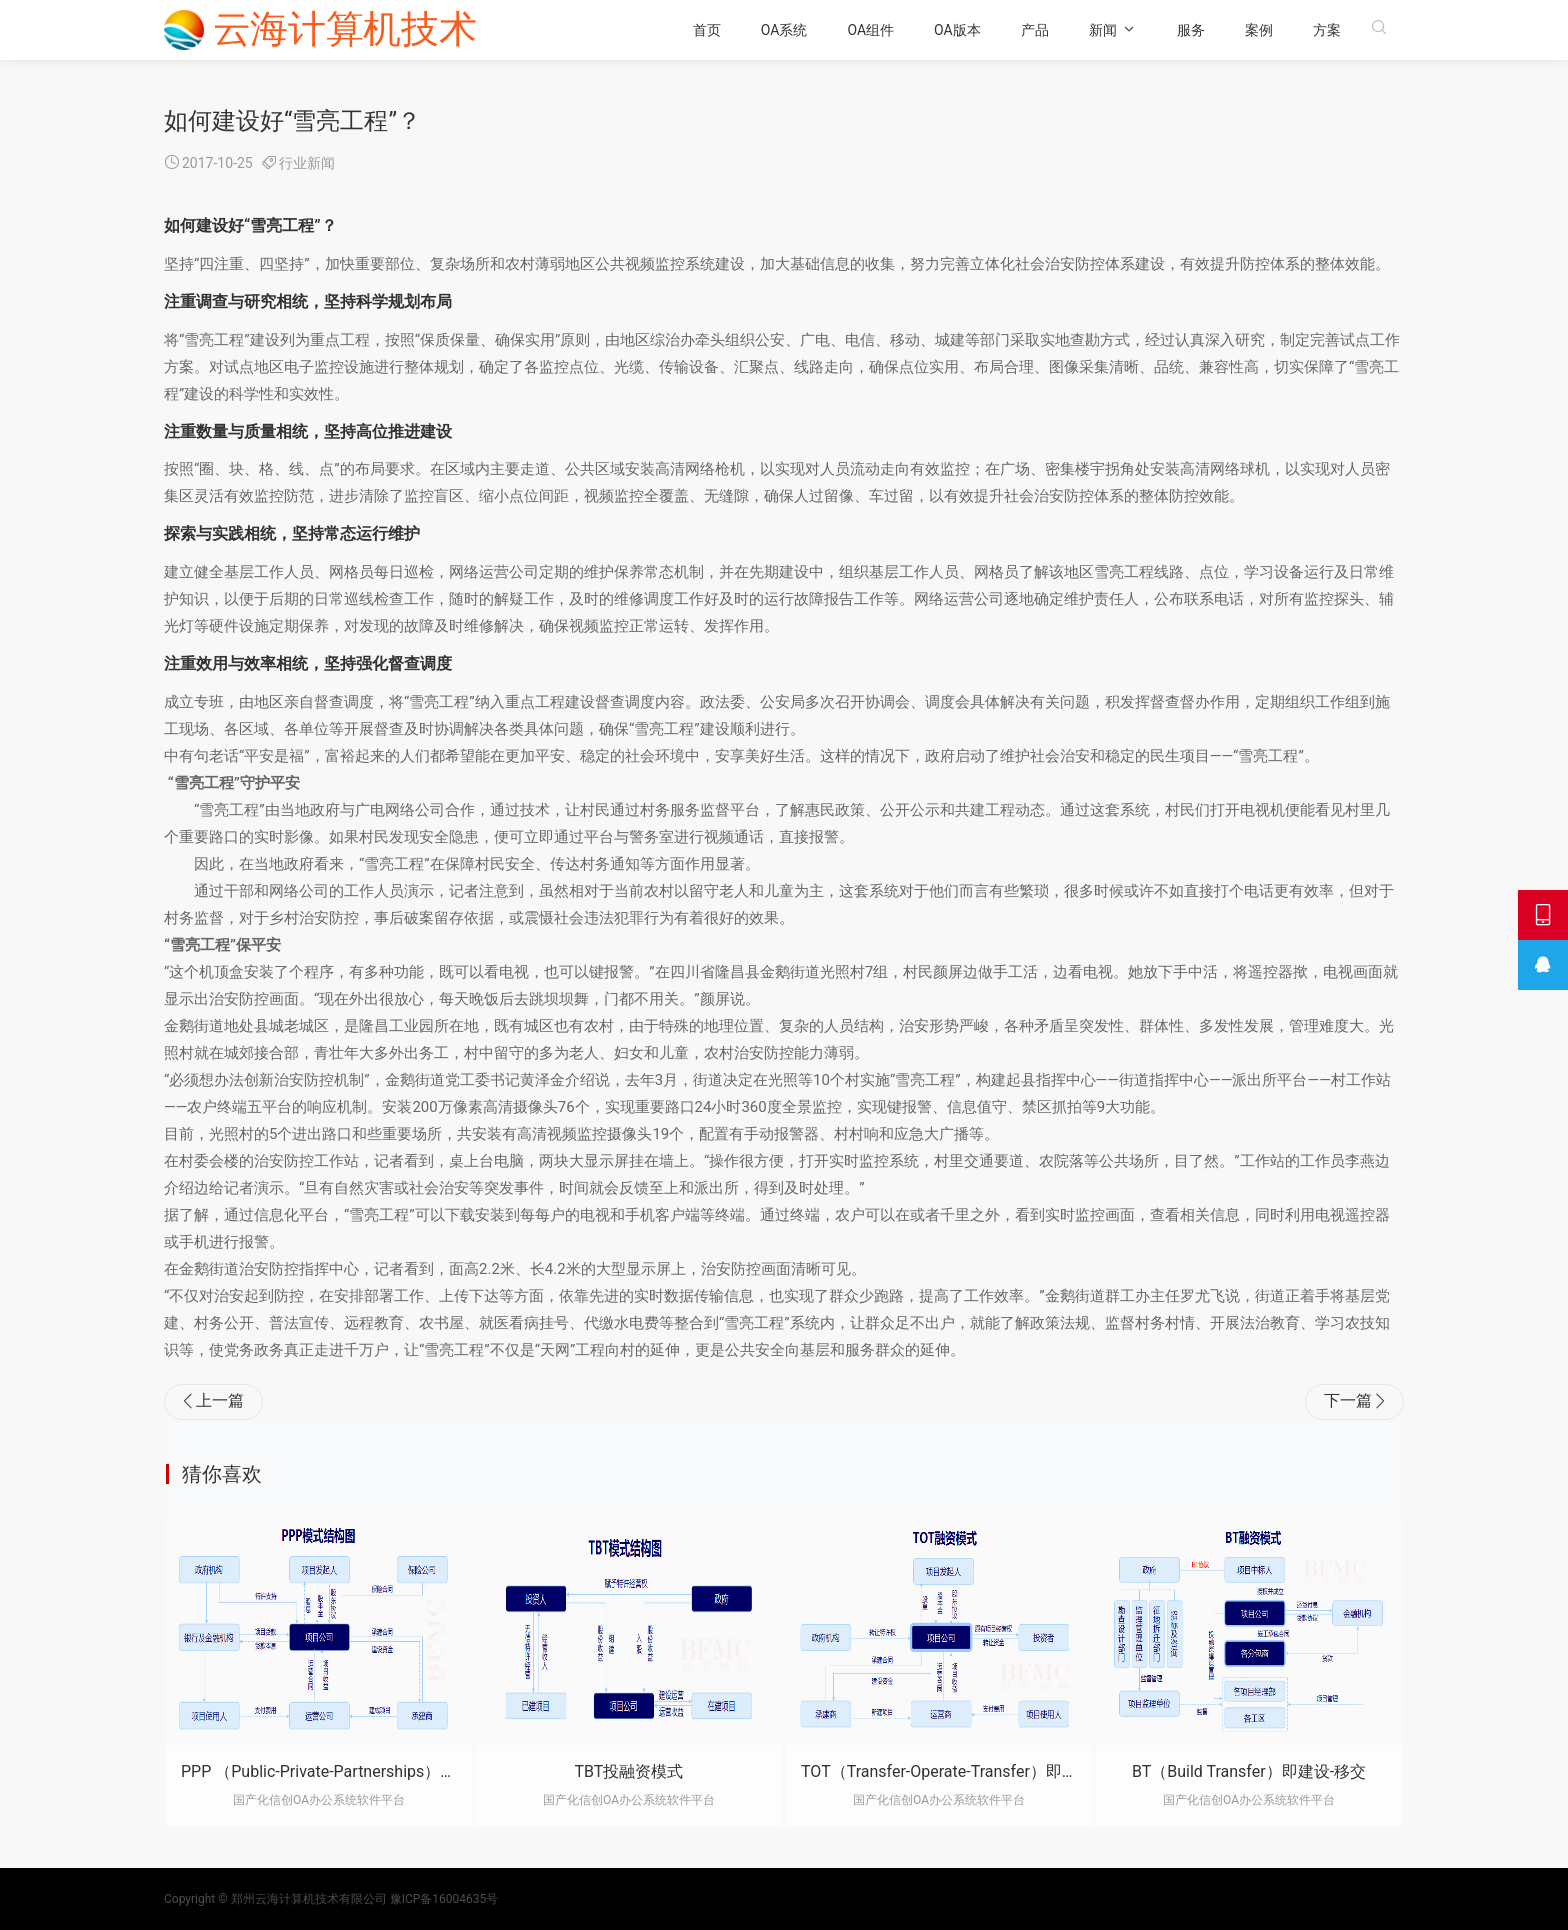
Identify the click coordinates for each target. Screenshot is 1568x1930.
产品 (1052, 30)
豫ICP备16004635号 (444, 1899)
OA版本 (974, 30)
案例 (1276, 30)
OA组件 (888, 30)
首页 (724, 30)
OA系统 (801, 30)
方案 (1344, 30)
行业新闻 (307, 163)
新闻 (1120, 30)
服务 (1208, 30)
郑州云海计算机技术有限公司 (309, 1899)
